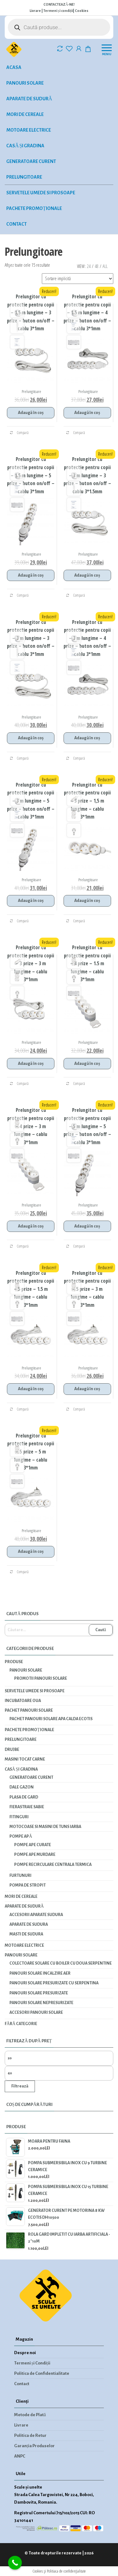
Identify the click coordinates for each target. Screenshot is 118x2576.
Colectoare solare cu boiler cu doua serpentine (60, 1963)
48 (96, 266)
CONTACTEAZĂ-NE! (59, 4)
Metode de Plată (30, 2414)
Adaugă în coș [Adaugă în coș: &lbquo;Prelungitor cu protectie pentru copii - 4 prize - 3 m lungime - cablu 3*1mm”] (30, 1226)
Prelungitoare (24, 177)
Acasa (13, 67)
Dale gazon (21, 1787)
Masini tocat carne (25, 1759)
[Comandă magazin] (77, 278)
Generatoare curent (31, 161)
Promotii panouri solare (40, 1678)
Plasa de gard (23, 1797)
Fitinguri (19, 1817)
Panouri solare (25, 83)
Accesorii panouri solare (36, 2012)
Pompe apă (20, 1836)
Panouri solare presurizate (38, 1993)
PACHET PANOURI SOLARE (29, 1710)
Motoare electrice (28, 130)
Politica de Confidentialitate (41, 2373)
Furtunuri (20, 1875)
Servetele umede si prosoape (40, 192)
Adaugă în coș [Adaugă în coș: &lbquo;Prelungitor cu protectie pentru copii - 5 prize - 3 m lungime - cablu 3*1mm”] (87, 1389)
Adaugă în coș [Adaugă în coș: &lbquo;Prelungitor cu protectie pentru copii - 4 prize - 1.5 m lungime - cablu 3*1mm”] (87, 1063)
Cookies (81, 11)
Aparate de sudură (29, 98)
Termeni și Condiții (32, 2363)
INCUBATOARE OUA (23, 1701)
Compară (19, 432)
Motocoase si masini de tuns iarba (45, 1827)
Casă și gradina (25, 145)
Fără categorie (21, 2024)
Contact (16, 224)
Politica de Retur (30, 2435)
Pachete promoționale (34, 208)
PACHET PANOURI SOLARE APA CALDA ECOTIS (51, 1719)
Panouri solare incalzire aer (39, 1973)
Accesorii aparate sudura (36, 1915)
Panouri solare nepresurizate (41, 2003)
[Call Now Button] (15, 2563)
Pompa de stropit (27, 1885)
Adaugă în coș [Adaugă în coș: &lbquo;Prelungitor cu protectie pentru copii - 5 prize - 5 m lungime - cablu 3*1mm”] (30, 1551)
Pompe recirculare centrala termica (53, 1864)
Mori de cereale (25, 114)
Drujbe (12, 1749)
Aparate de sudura (28, 1924)
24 (89, 266)
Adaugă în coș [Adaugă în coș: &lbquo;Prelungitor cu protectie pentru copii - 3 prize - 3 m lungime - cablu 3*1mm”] (30, 1063)
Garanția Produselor (34, 2445)
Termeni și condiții (58, 11)
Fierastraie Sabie (26, 1807)
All (105, 266)
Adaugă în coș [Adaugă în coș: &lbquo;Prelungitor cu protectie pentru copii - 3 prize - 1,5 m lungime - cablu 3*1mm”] (87, 900)
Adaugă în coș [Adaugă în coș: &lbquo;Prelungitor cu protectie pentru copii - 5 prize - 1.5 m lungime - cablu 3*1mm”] (30, 1389)
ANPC (19, 2456)
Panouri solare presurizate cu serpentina (53, 1983)
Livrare (35, 11)
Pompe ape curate (32, 1845)
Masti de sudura (26, 1934)
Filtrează (19, 2086)
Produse (14, 1662)
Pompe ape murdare (34, 1854)
